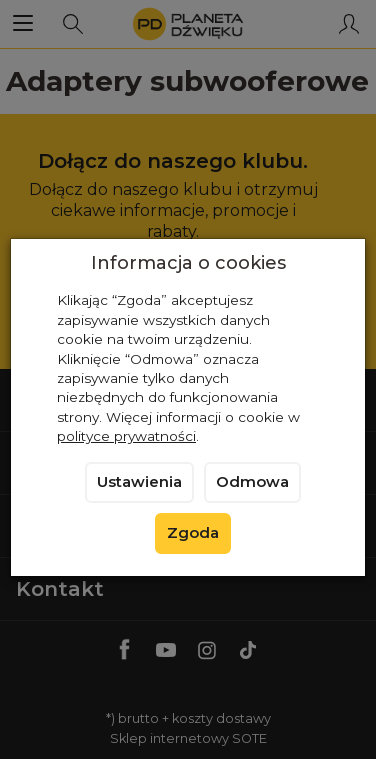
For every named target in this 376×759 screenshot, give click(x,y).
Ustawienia (139, 482)
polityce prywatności (126, 436)
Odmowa (252, 482)
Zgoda (193, 533)
